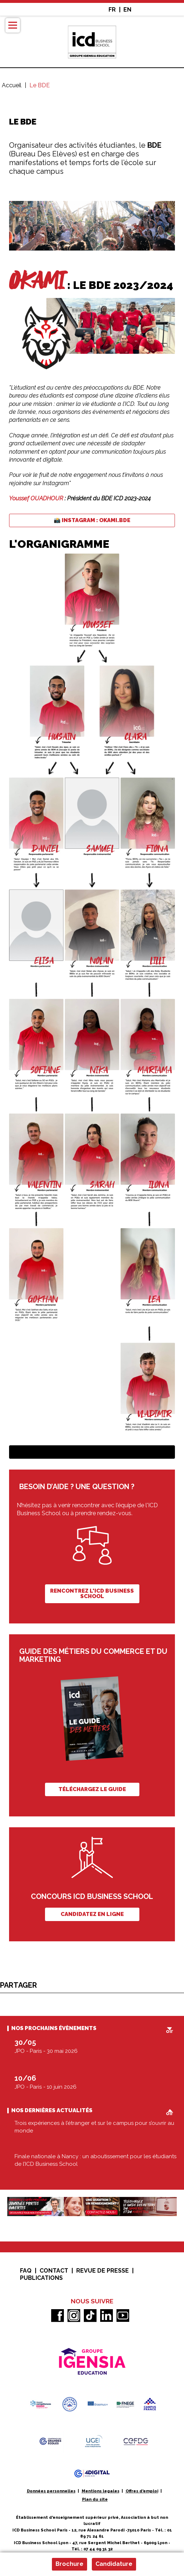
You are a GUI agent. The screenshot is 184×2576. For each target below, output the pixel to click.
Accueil (11, 85)
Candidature (113, 2563)
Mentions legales (100, 2491)
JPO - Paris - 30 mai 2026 (46, 2051)
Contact (54, 2271)
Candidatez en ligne (92, 1914)
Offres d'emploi (142, 2491)
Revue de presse (102, 2271)
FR (112, 10)
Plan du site (95, 2499)
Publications (41, 2278)
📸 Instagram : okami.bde (92, 520)
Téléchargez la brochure (92, 1452)
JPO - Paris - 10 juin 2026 (46, 2087)
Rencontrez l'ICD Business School (92, 1594)
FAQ (26, 2271)
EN (127, 10)
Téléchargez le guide (92, 1789)
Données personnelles (51, 2491)
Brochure (69, 2563)
